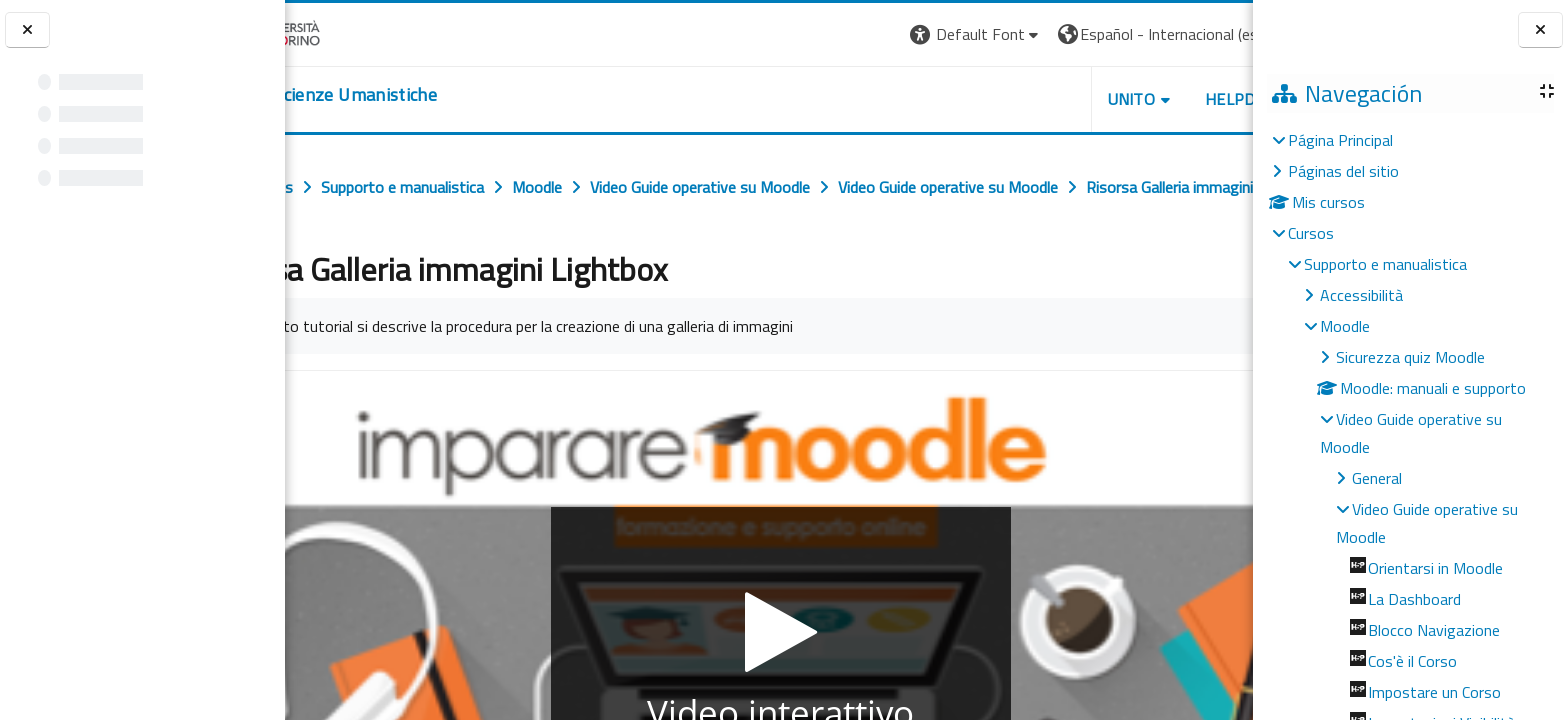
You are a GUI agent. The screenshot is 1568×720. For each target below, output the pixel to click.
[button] (863, 34)
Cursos (1311, 233)
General (1377, 478)
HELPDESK (1132, 99)
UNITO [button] (1019, 99)
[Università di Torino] (347, 32)
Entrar (1216, 34)
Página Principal (1340, 140)
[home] (407, 95)
